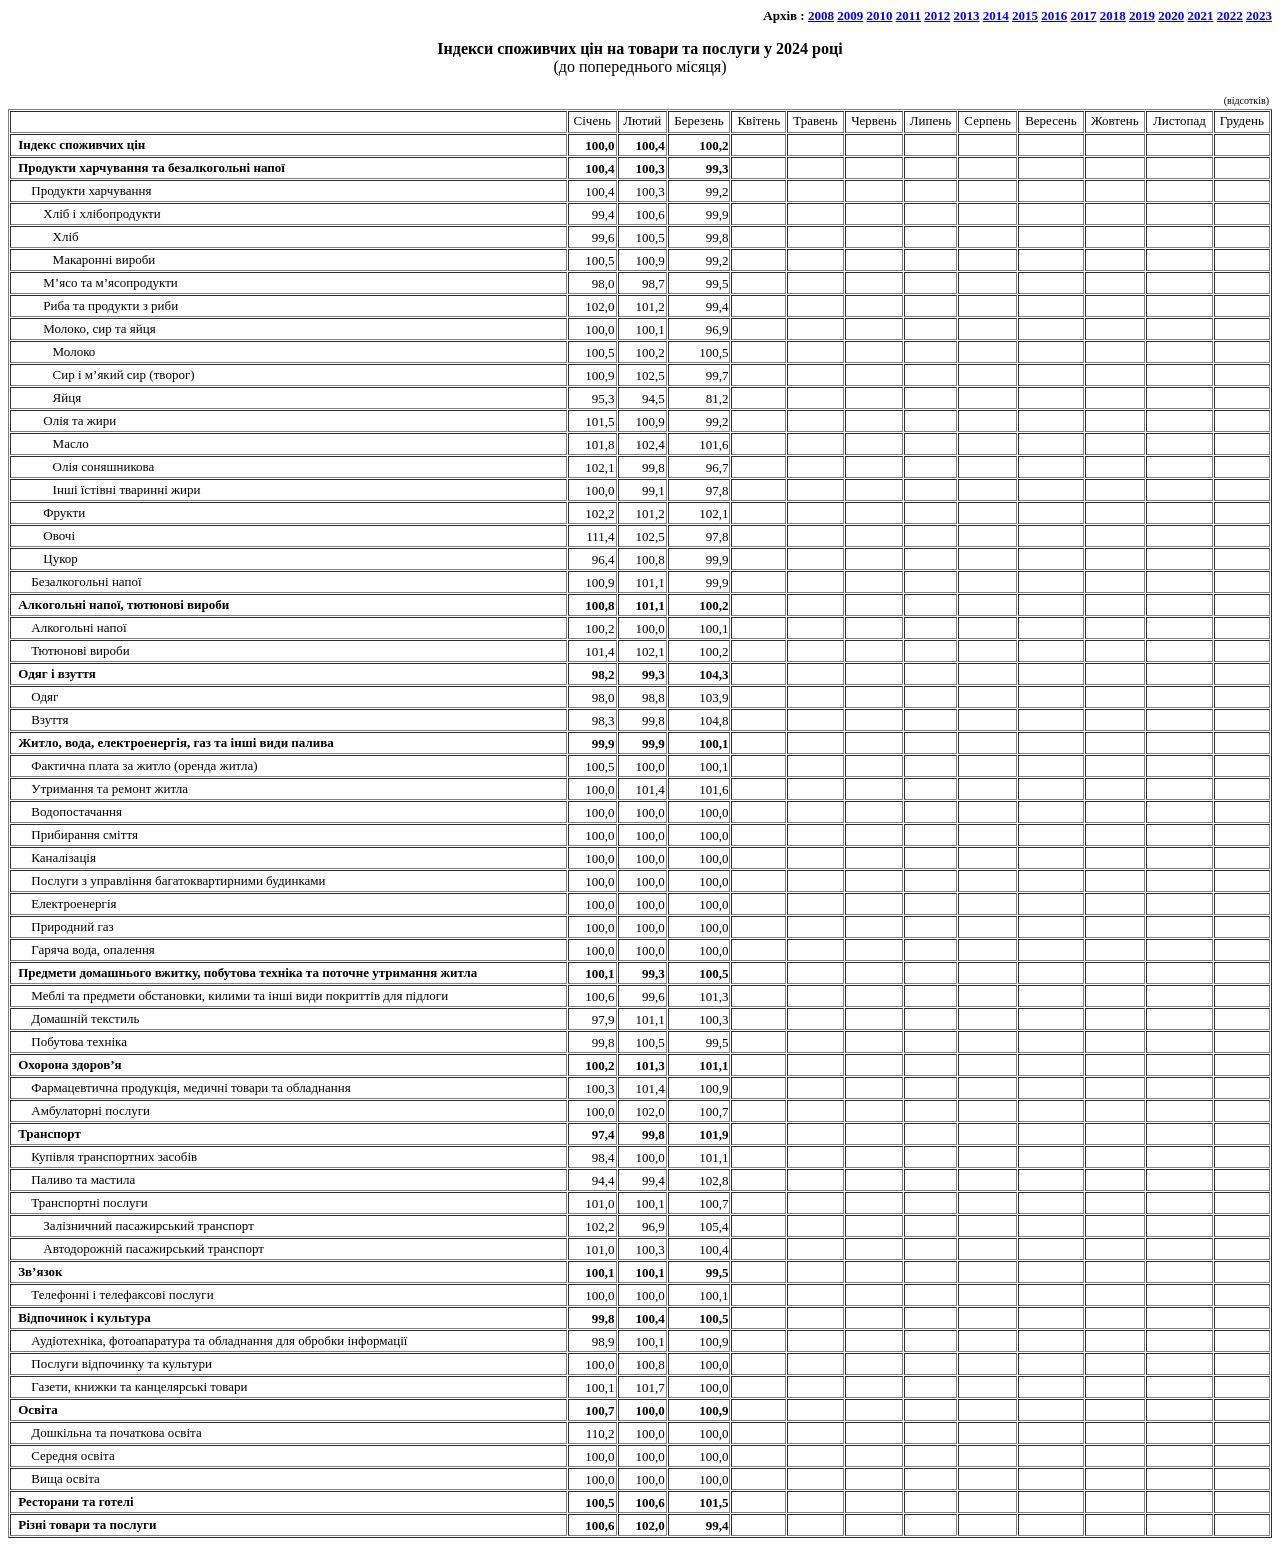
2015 (1025, 15)
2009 (850, 15)
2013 (967, 15)
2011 (908, 15)
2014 (996, 15)
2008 (821, 15)
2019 (1142, 15)
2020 (1171, 15)
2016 (1054, 15)
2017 (1084, 15)
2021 (1201, 15)
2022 (1230, 15)
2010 (879, 15)
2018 (1113, 15)
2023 (1259, 15)
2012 (937, 15)
